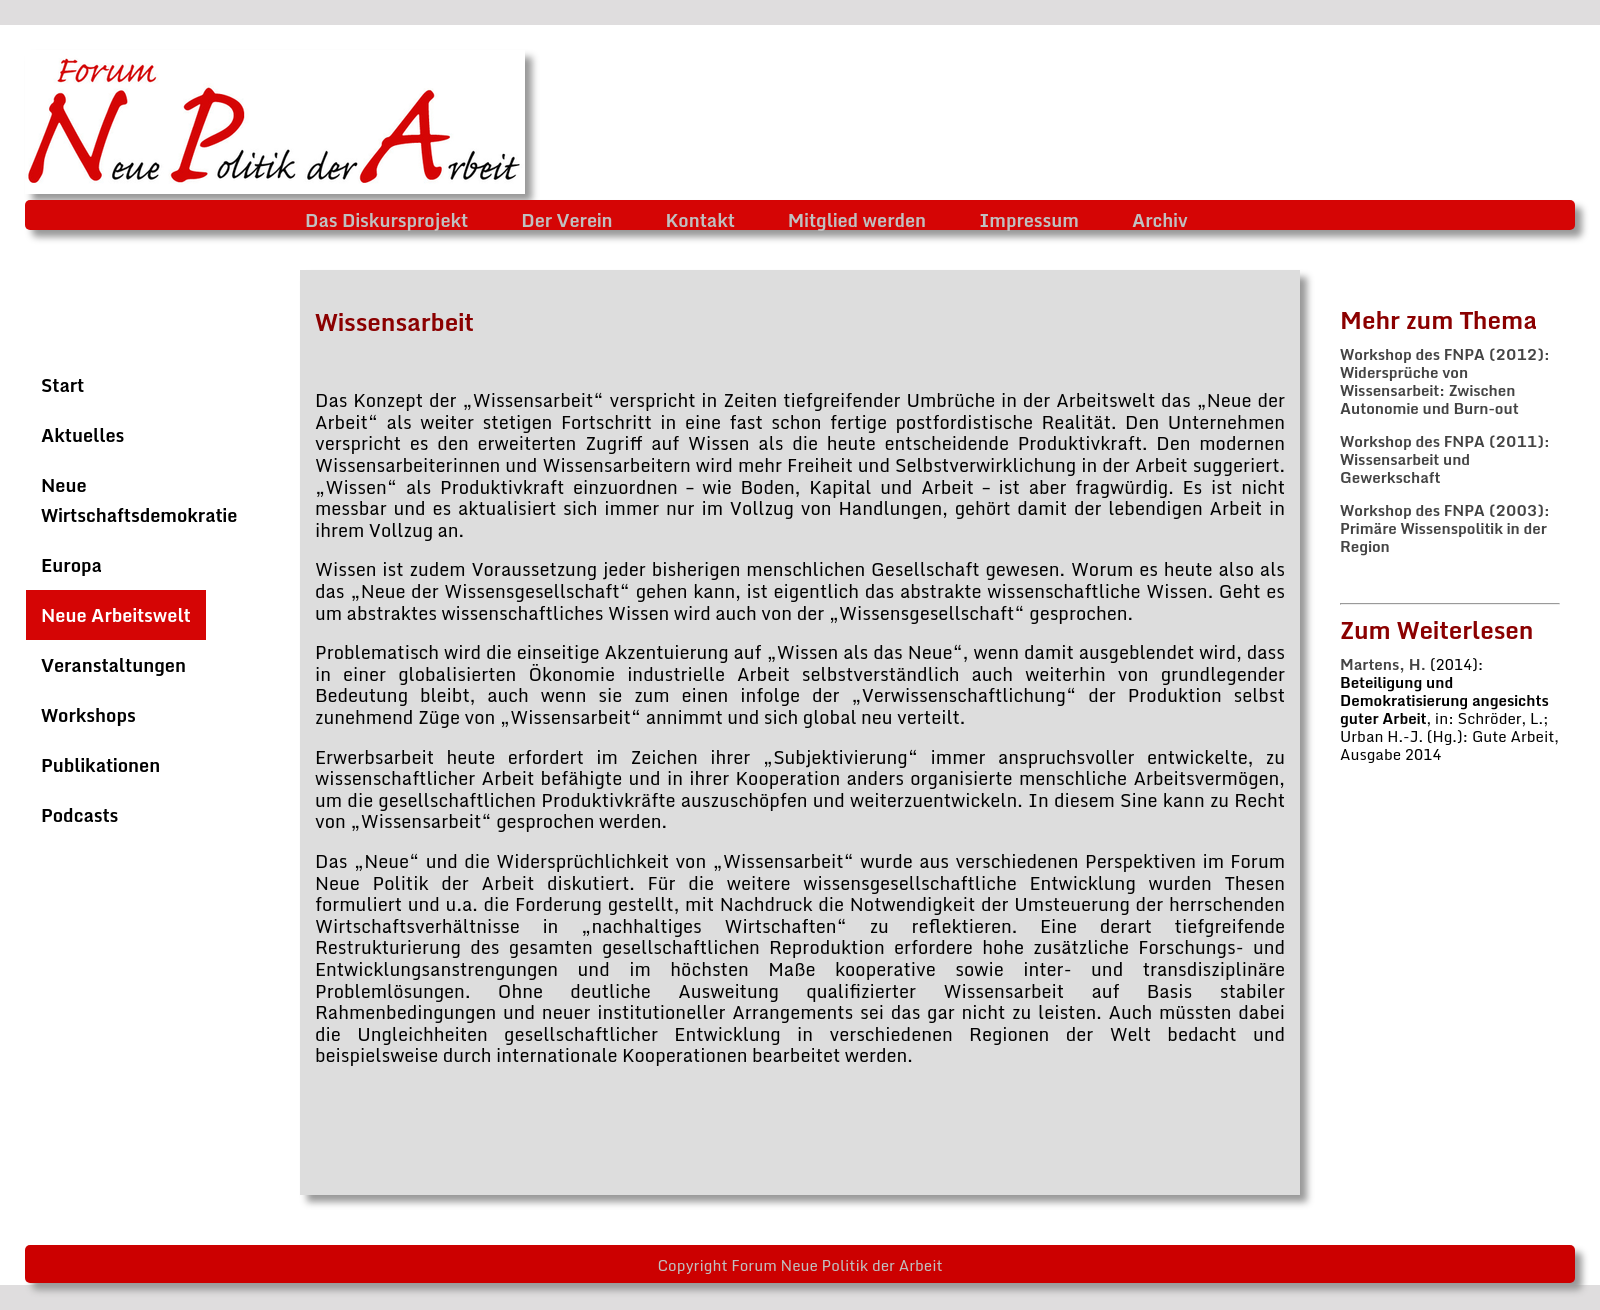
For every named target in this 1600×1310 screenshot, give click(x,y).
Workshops (88, 715)
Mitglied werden (857, 220)
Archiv (1160, 220)
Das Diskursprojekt (386, 220)
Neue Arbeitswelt (116, 615)
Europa (71, 565)
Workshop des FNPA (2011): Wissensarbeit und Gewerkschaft (1445, 459)
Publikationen (100, 765)
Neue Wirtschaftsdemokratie (139, 500)
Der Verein (566, 220)
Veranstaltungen (113, 665)
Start (62, 385)
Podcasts (79, 815)
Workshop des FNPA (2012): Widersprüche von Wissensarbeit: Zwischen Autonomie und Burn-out (1445, 381)
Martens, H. (1383, 664)
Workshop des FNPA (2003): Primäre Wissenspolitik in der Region (1445, 528)
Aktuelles (82, 435)
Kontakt (700, 220)
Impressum (1029, 220)
